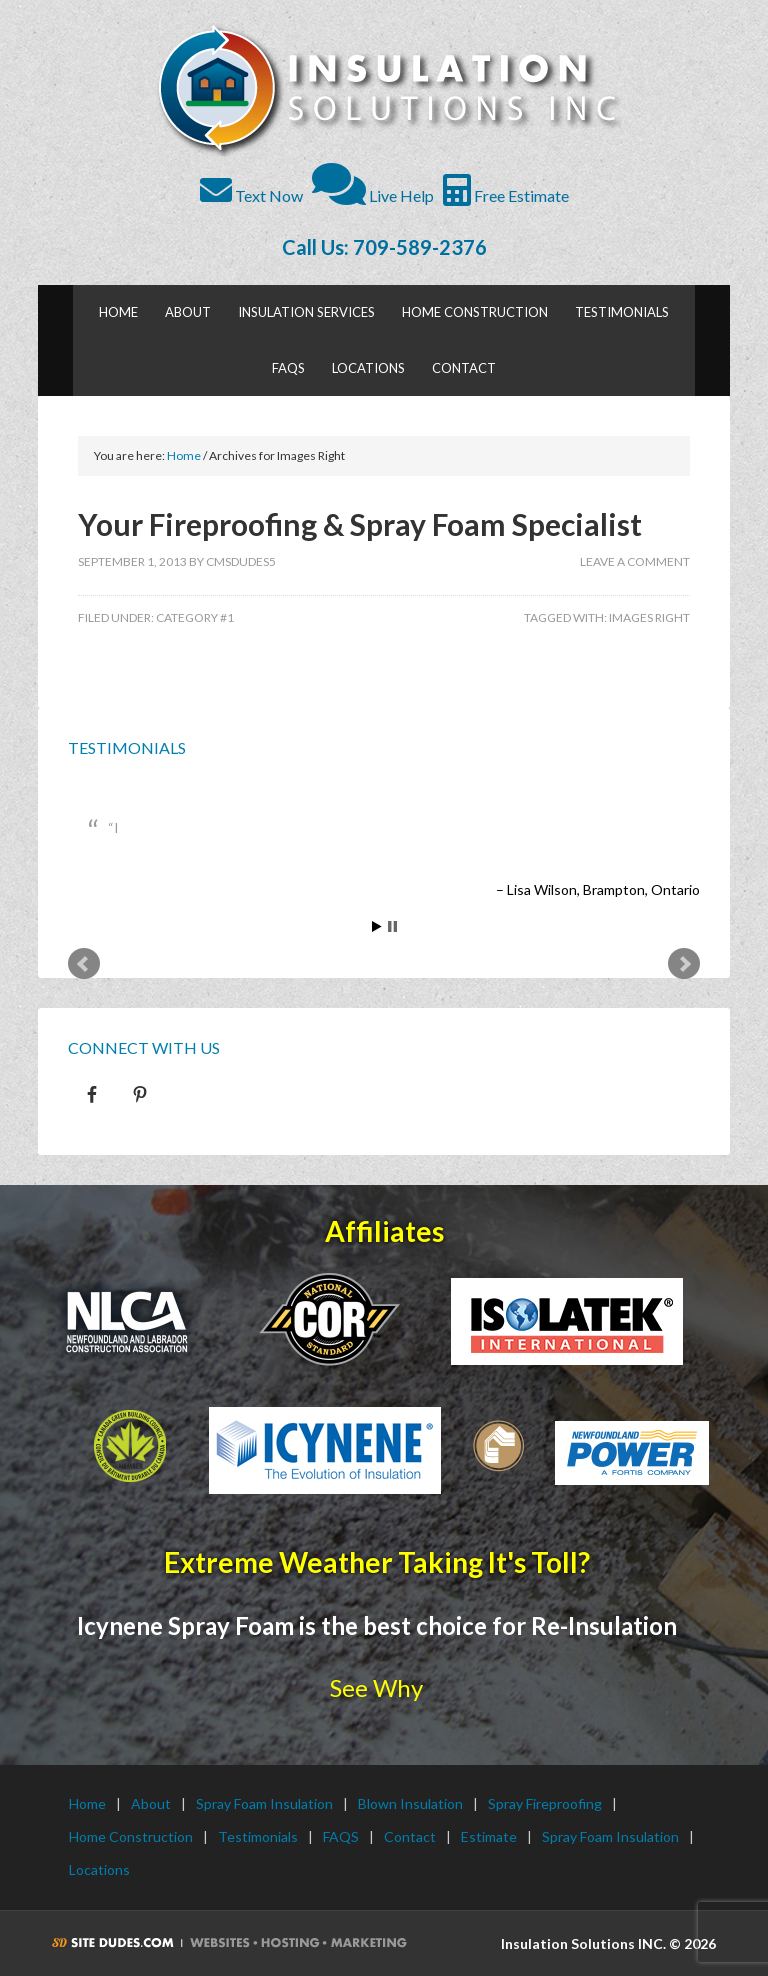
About (151, 1803)
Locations (99, 1869)
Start (377, 926)
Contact (410, 1836)
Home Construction (131, 1836)
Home (87, 1803)
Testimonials (127, 747)
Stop (392, 926)
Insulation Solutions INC (386, 90)
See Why (376, 1687)
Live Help (373, 195)
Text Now (251, 195)
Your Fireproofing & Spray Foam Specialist (360, 524)
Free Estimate (506, 195)
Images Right (649, 617)
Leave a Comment (635, 561)
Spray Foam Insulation (264, 1803)
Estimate (489, 1836)
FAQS (341, 1836)
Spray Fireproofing (545, 1803)
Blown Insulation (410, 1803)
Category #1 (195, 617)
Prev (84, 964)
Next (684, 964)
